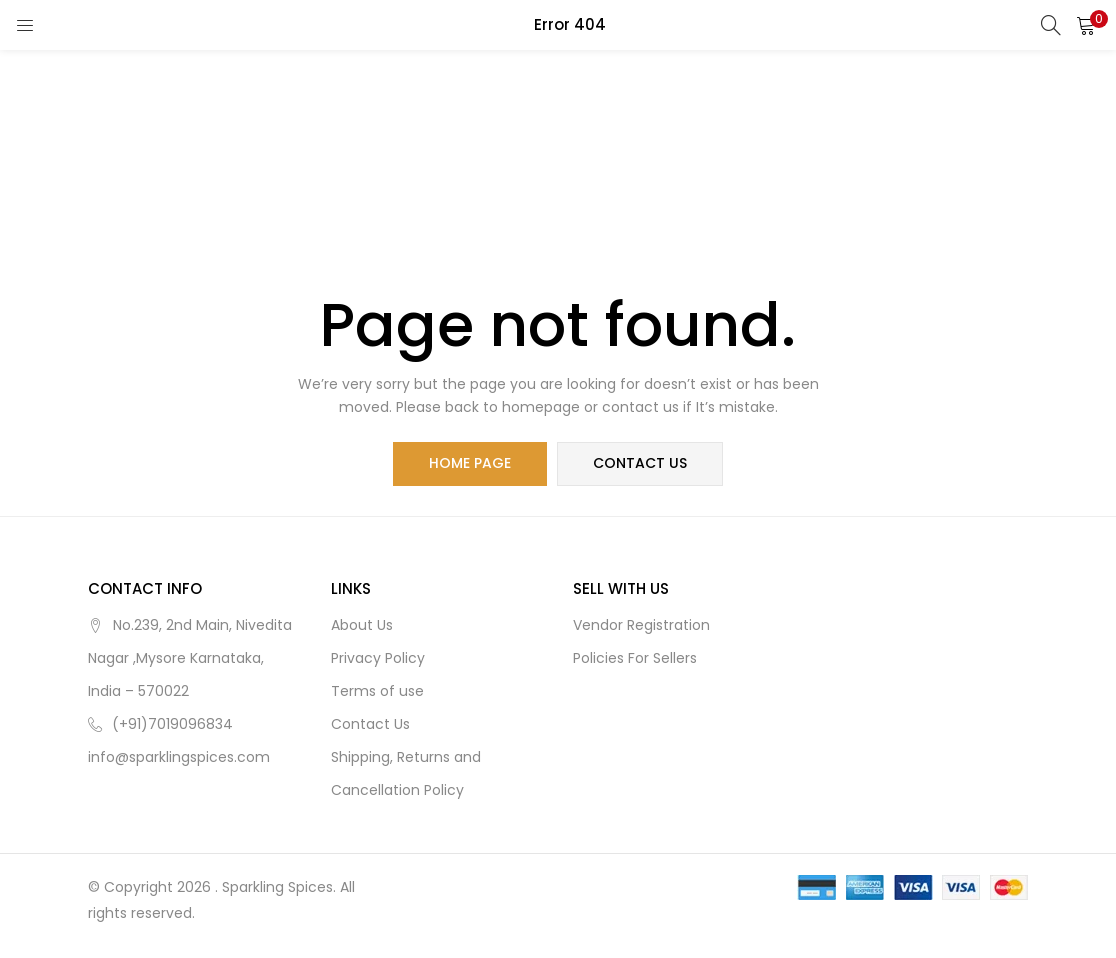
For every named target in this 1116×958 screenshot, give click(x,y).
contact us (640, 464)
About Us (362, 625)
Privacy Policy (378, 658)
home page (470, 464)
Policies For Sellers (635, 658)
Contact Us (370, 724)
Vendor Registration (641, 625)
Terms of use (377, 691)
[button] (1086, 25)
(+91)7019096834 (172, 724)
